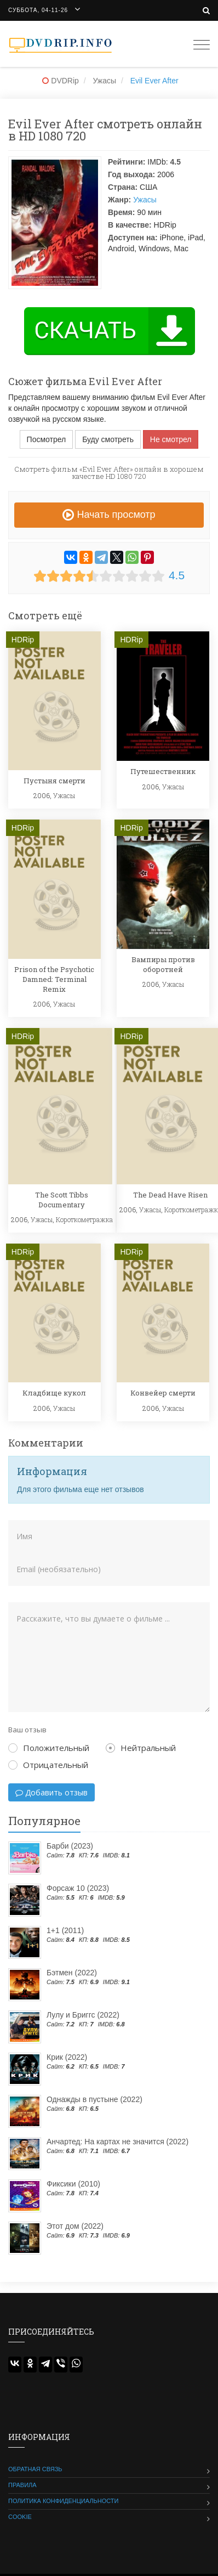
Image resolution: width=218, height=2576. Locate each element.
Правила (22, 2485)
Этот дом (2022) (75, 2226)
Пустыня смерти (54, 781)
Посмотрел (46, 439)
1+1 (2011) (65, 1930)
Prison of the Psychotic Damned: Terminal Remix (54, 979)
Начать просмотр (108, 514)
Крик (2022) (67, 2057)
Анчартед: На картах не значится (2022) (117, 2141)
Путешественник (163, 771)
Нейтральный (141, 1747)
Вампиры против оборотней (163, 964)
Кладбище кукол (54, 1393)
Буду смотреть (108, 439)
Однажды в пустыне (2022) (94, 2099)
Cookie (20, 2516)
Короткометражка (84, 1219)
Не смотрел (171, 439)
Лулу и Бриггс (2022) (83, 2014)
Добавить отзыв (51, 1792)
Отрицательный (48, 1764)
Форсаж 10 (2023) (78, 1888)
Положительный (48, 1747)
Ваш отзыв (27, 1730)
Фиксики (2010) (73, 2183)
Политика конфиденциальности (63, 2501)
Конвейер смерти (163, 1393)
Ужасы (145, 199)
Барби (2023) (70, 1845)
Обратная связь (35, 2469)
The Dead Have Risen (170, 1195)
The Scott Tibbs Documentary (61, 1200)
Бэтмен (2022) (72, 1972)
